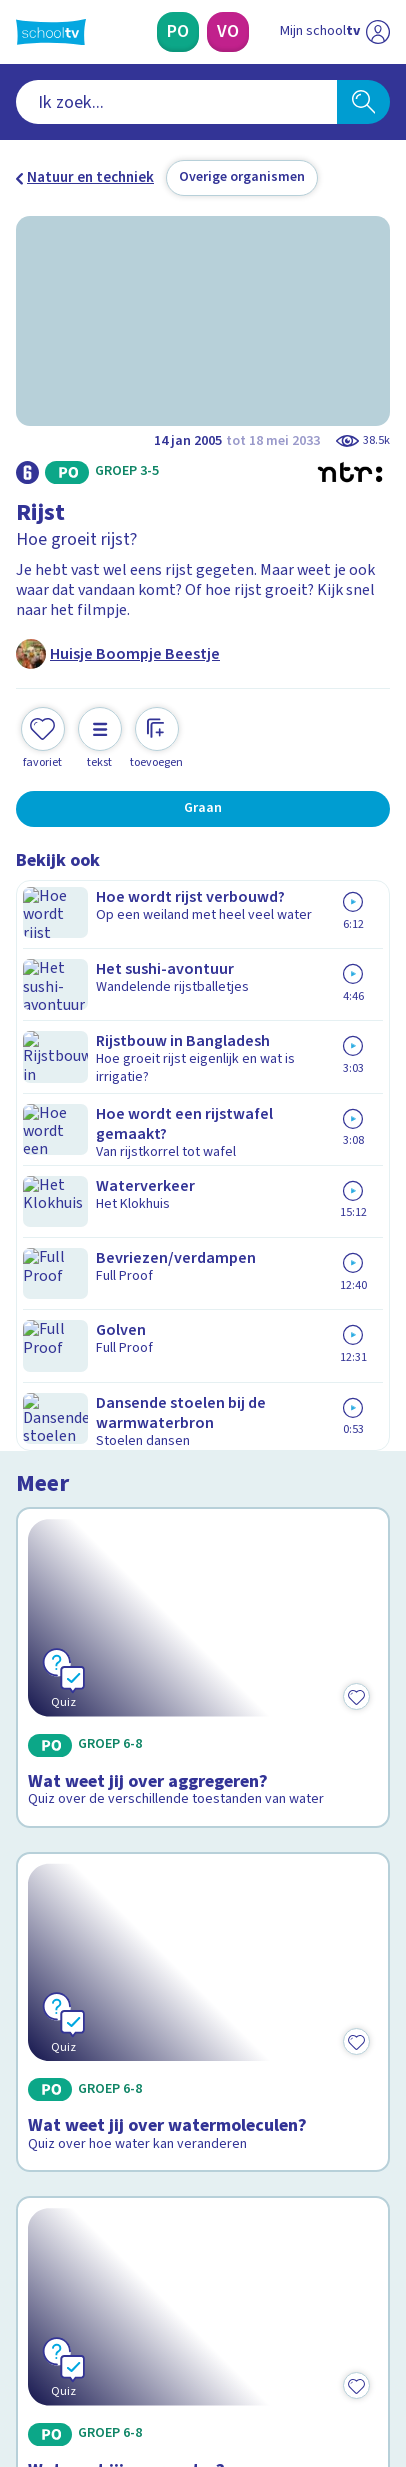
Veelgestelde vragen (96, 1987)
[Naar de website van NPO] (378, 32)
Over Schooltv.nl (83, 2014)
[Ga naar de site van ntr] (315, 2372)
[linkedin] (114, 2329)
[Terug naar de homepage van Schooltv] (51, 32)
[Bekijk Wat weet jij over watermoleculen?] (203, 1315)
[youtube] (158, 2329)
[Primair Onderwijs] (178, 32)
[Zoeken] (363, 102)
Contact (49, 1961)
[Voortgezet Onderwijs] (228, 32)
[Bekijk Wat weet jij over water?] (203, 1561)
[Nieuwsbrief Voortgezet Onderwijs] (296, 2190)
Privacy (46, 2041)
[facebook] (26, 2329)
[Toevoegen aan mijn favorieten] (43, 735)
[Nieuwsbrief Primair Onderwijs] (110, 2190)
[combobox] (176, 102)
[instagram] (70, 2329)
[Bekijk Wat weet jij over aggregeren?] (203, 1039)
